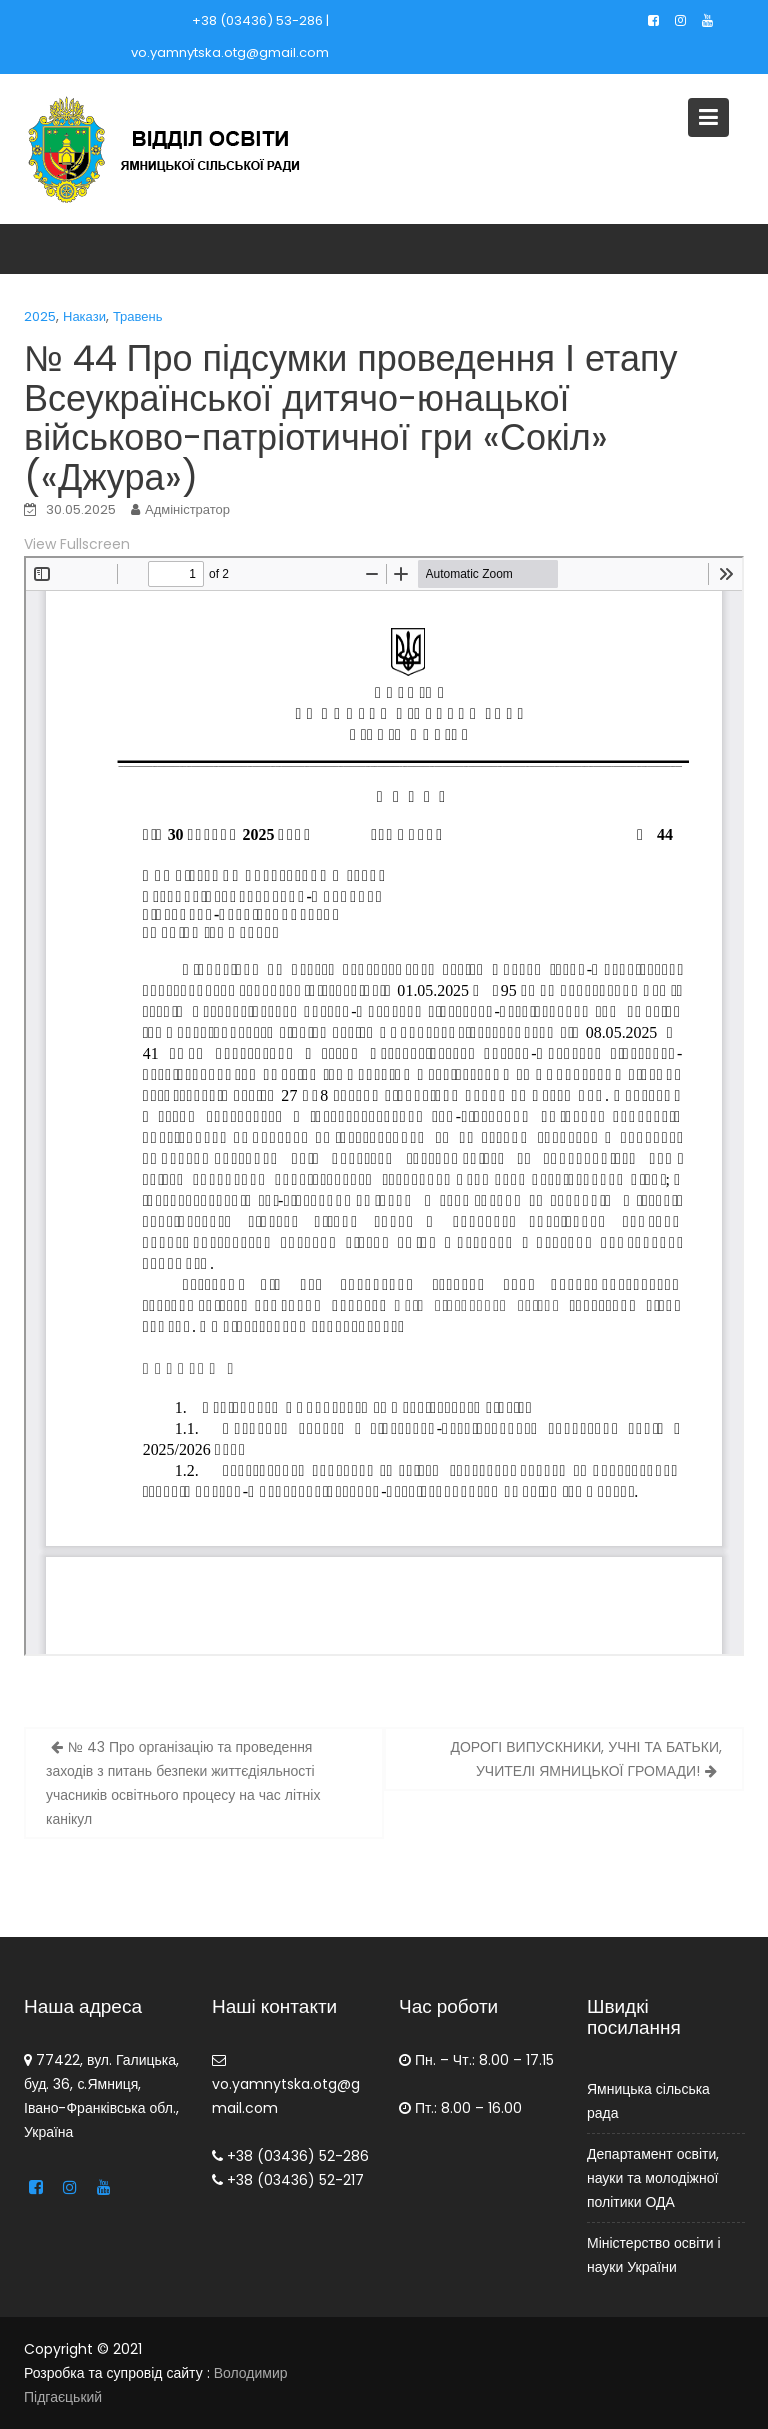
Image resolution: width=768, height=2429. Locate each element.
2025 (40, 316)
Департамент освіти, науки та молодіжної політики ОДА (653, 2177)
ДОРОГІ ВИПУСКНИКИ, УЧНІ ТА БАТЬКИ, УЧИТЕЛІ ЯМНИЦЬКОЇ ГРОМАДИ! (586, 1759)
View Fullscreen (77, 544)
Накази (84, 316)
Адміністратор (187, 509)
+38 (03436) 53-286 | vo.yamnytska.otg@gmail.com (230, 36)
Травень (138, 316)
